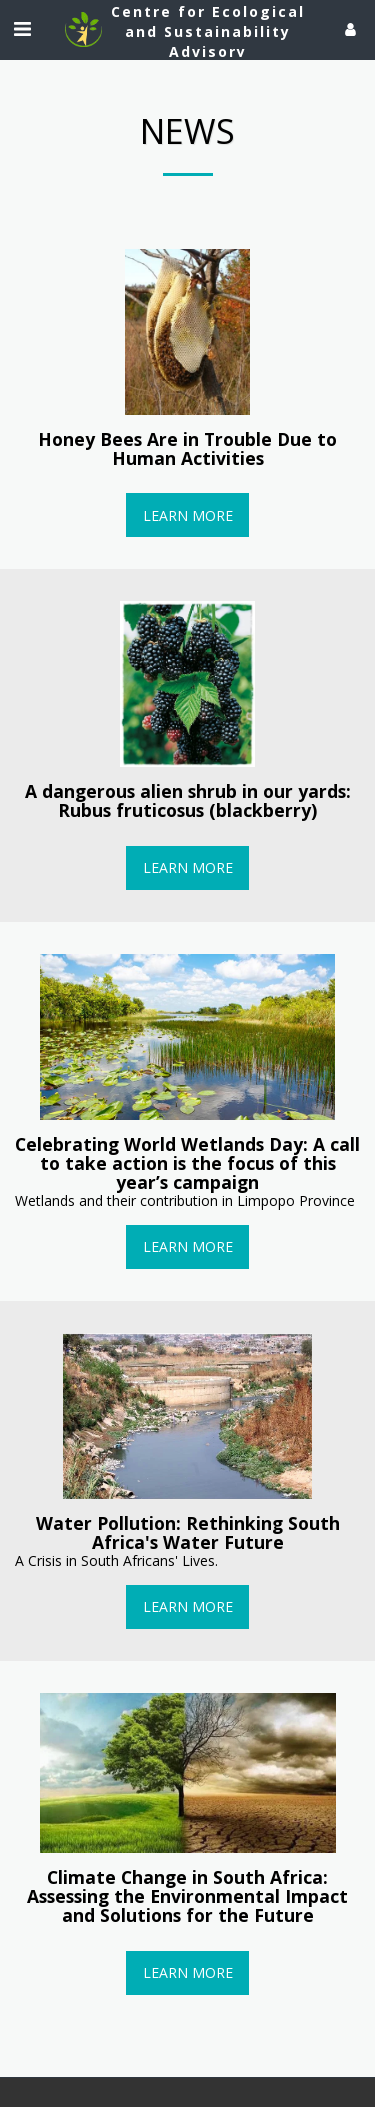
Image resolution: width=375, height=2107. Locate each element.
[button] (22, 28)
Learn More (188, 515)
